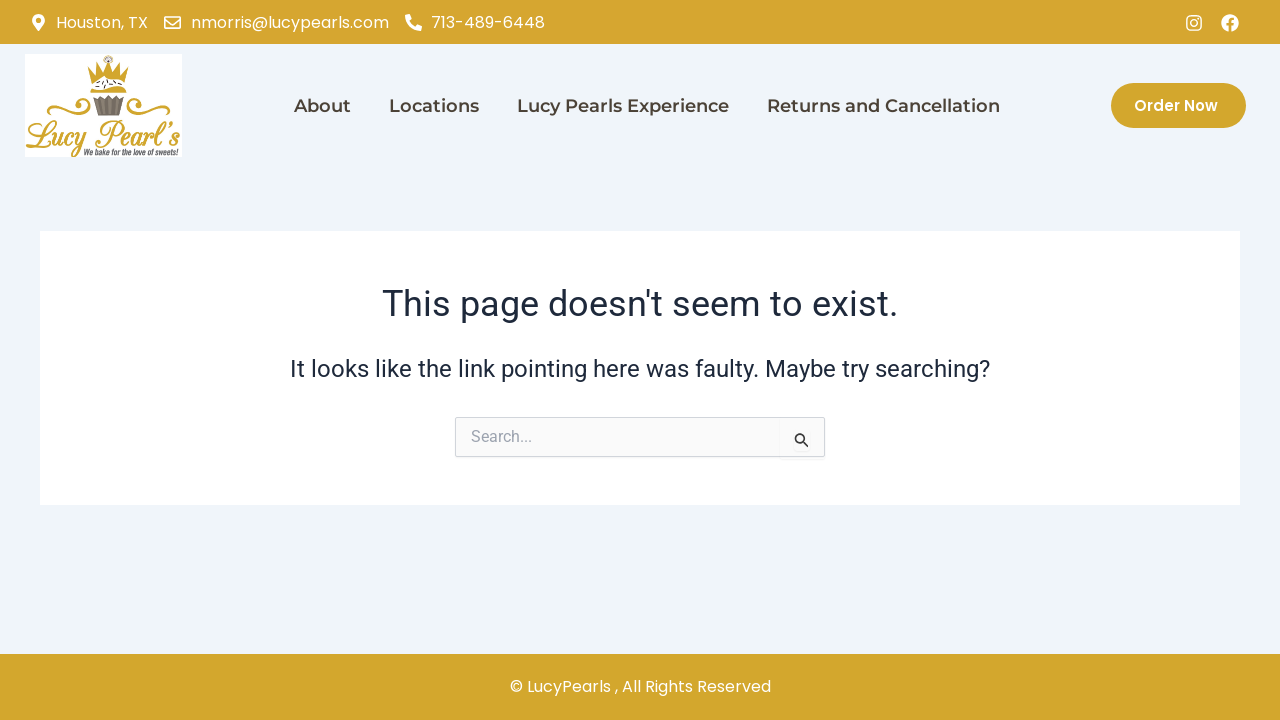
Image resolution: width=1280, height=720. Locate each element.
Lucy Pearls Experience (623, 106)
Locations (434, 106)
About (322, 106)
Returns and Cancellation (883, 106)
